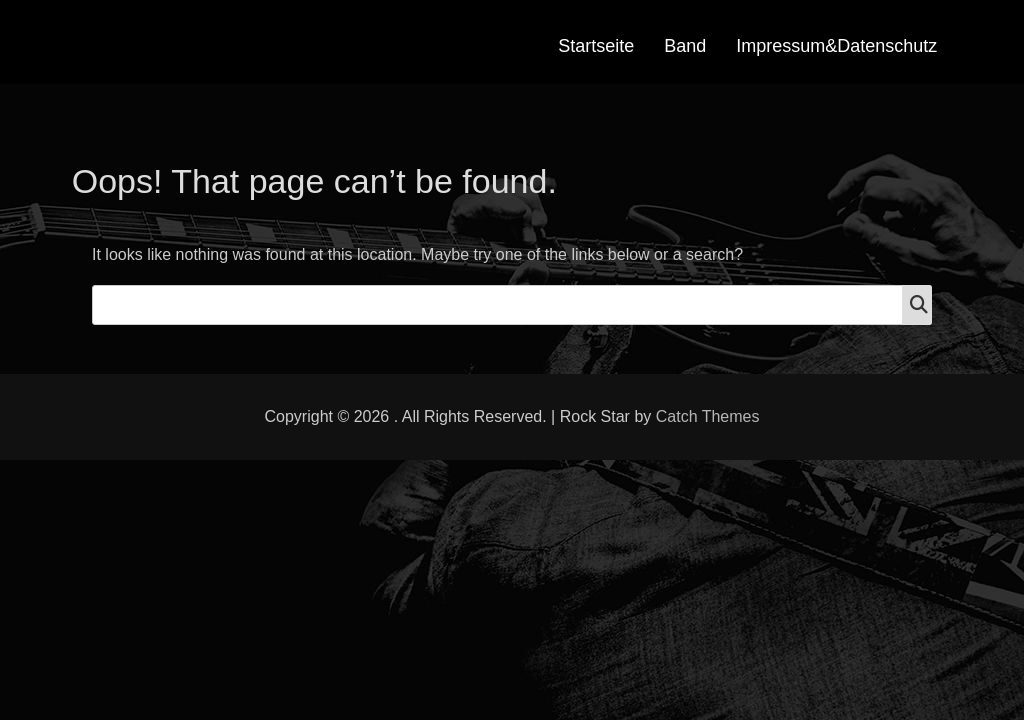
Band (685, 46)
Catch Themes (708, 416)
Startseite (596, 46)
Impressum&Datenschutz (836, 46)
